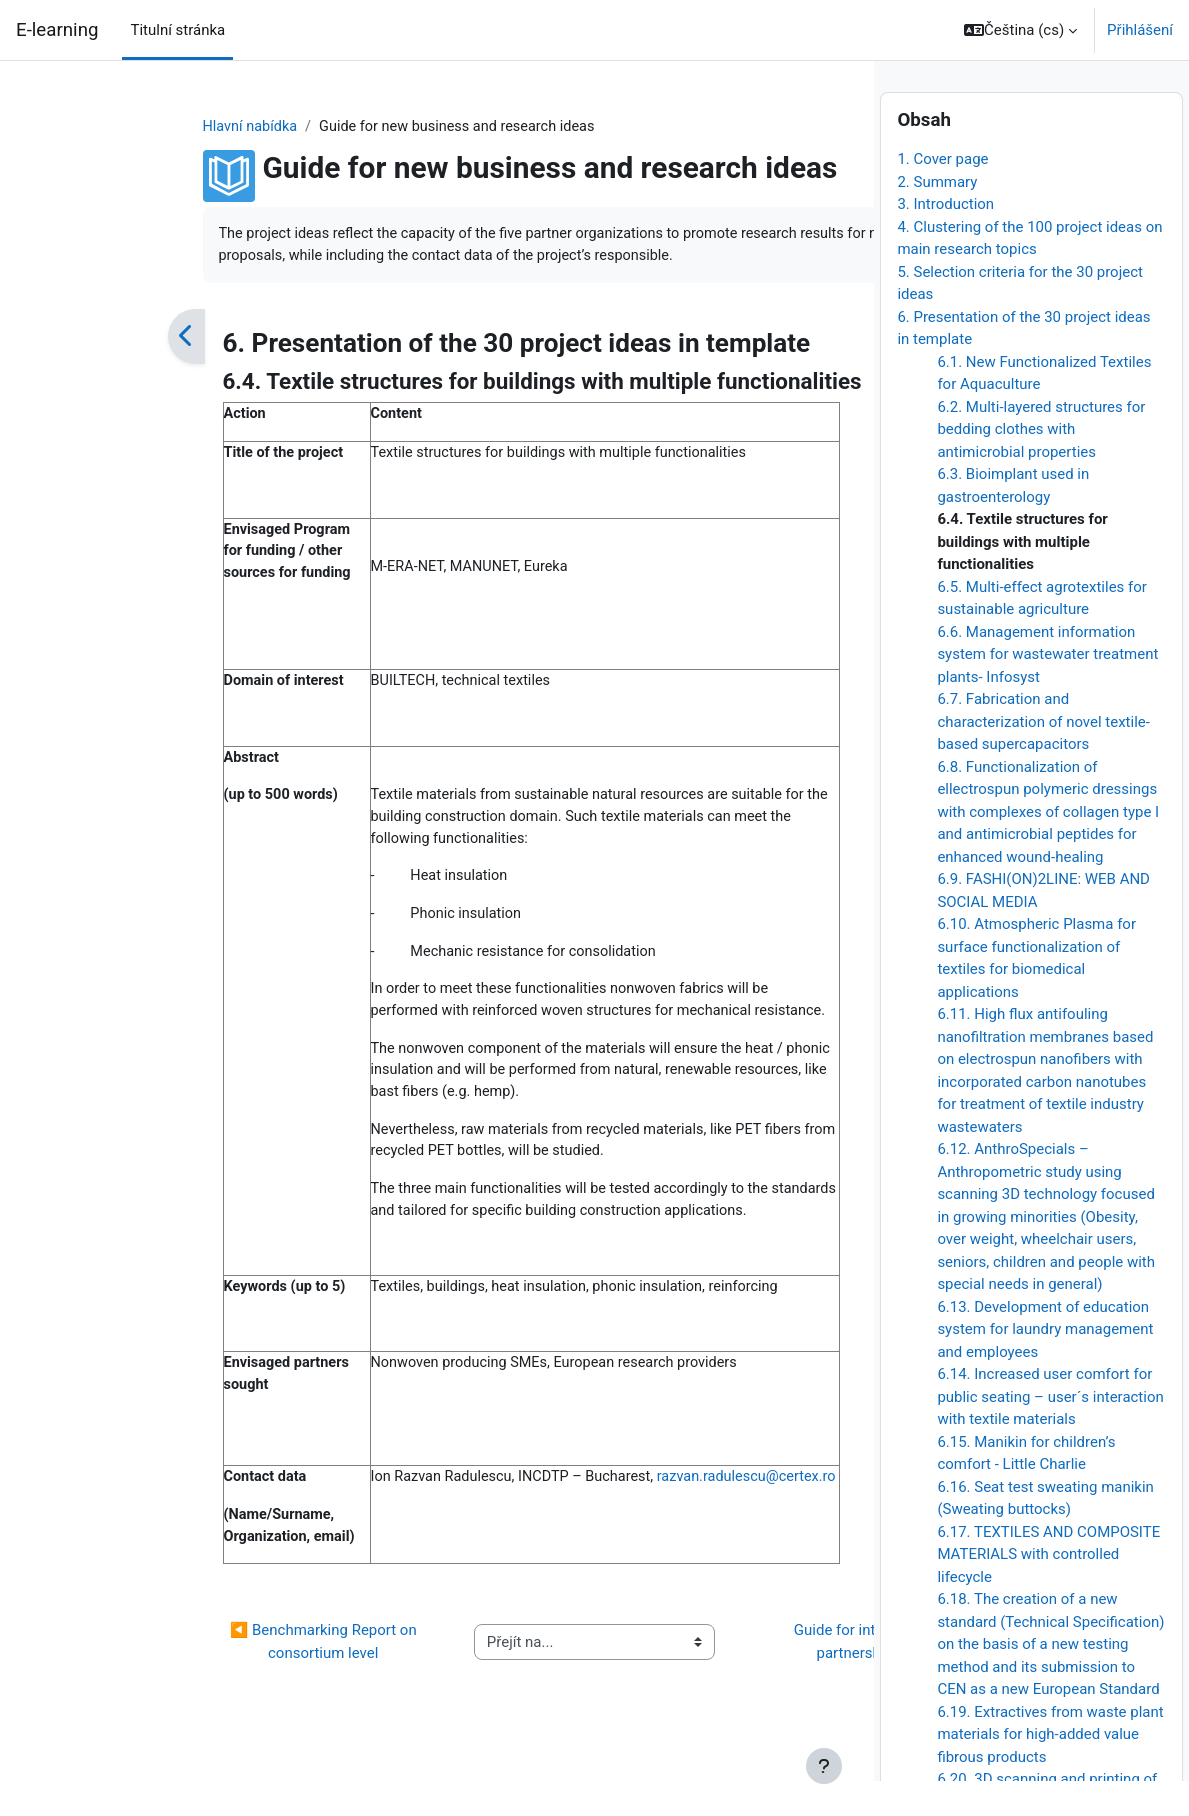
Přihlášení (1140, 30)
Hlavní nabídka (120, 127)
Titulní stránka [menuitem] (177, 30)
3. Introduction (945, 239)
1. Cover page (942, 194)
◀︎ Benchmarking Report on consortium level (190, 1694)
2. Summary (937, 216)
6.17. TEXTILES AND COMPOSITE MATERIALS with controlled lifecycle (1048, 1588)
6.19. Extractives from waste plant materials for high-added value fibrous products (1050, 1768)
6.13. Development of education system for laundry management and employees (1045, 1363)
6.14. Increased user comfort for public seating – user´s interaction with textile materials (1050, 1431)
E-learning (57, 30)
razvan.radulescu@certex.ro (331, 1550)
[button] (1020, 30)
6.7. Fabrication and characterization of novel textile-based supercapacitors (1043, 756)
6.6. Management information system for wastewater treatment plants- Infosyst (1047, 688)
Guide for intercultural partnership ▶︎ (720, 1694)
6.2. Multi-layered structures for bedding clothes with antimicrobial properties (1041, 463)
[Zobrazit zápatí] (824, 1766)
